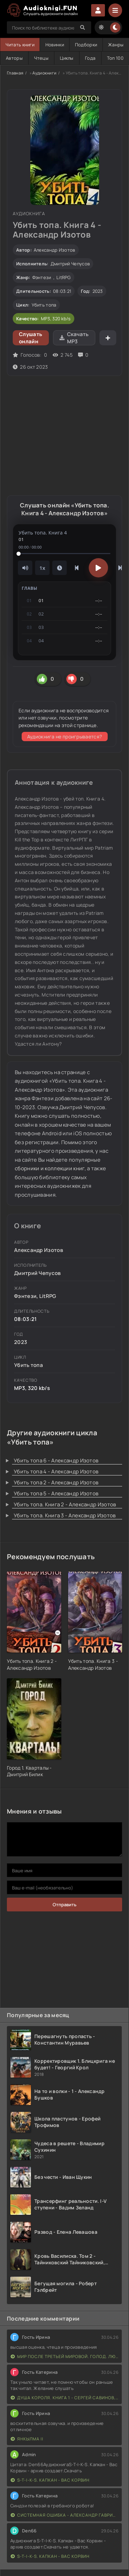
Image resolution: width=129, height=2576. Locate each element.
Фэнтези (41, 277)
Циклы (67, 58)
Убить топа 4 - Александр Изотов (56, 1471)
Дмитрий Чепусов (70, 264)
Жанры (116, 45)
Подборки (86, 45)
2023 (98, 291)
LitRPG (63, 277)
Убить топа (44, 305)
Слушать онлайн (30, 338)
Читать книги (20, 45)
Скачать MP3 (74, 338)
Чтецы (41, 58)
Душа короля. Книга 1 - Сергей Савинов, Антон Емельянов (64, 2398)
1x (42, 567)
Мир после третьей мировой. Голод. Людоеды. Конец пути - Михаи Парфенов (64, 2356)
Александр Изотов (54, 250)
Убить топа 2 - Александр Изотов (56, 1482)
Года (90, 58)
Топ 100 (115, 58)
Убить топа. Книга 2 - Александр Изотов (65, 1504)
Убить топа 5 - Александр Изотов (56, 1493)
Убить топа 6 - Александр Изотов (56, 1460)
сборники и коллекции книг (50, 1168)
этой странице (79, 725)
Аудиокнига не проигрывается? (64, 736)
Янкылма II (27, 2439)
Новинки (54, 45)
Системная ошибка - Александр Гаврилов (64, 2515)
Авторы (14, 58)
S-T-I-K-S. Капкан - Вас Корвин (50, 2480)
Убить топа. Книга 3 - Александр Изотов (65, 1515)
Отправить (64, 1904)
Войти (98, 10)
